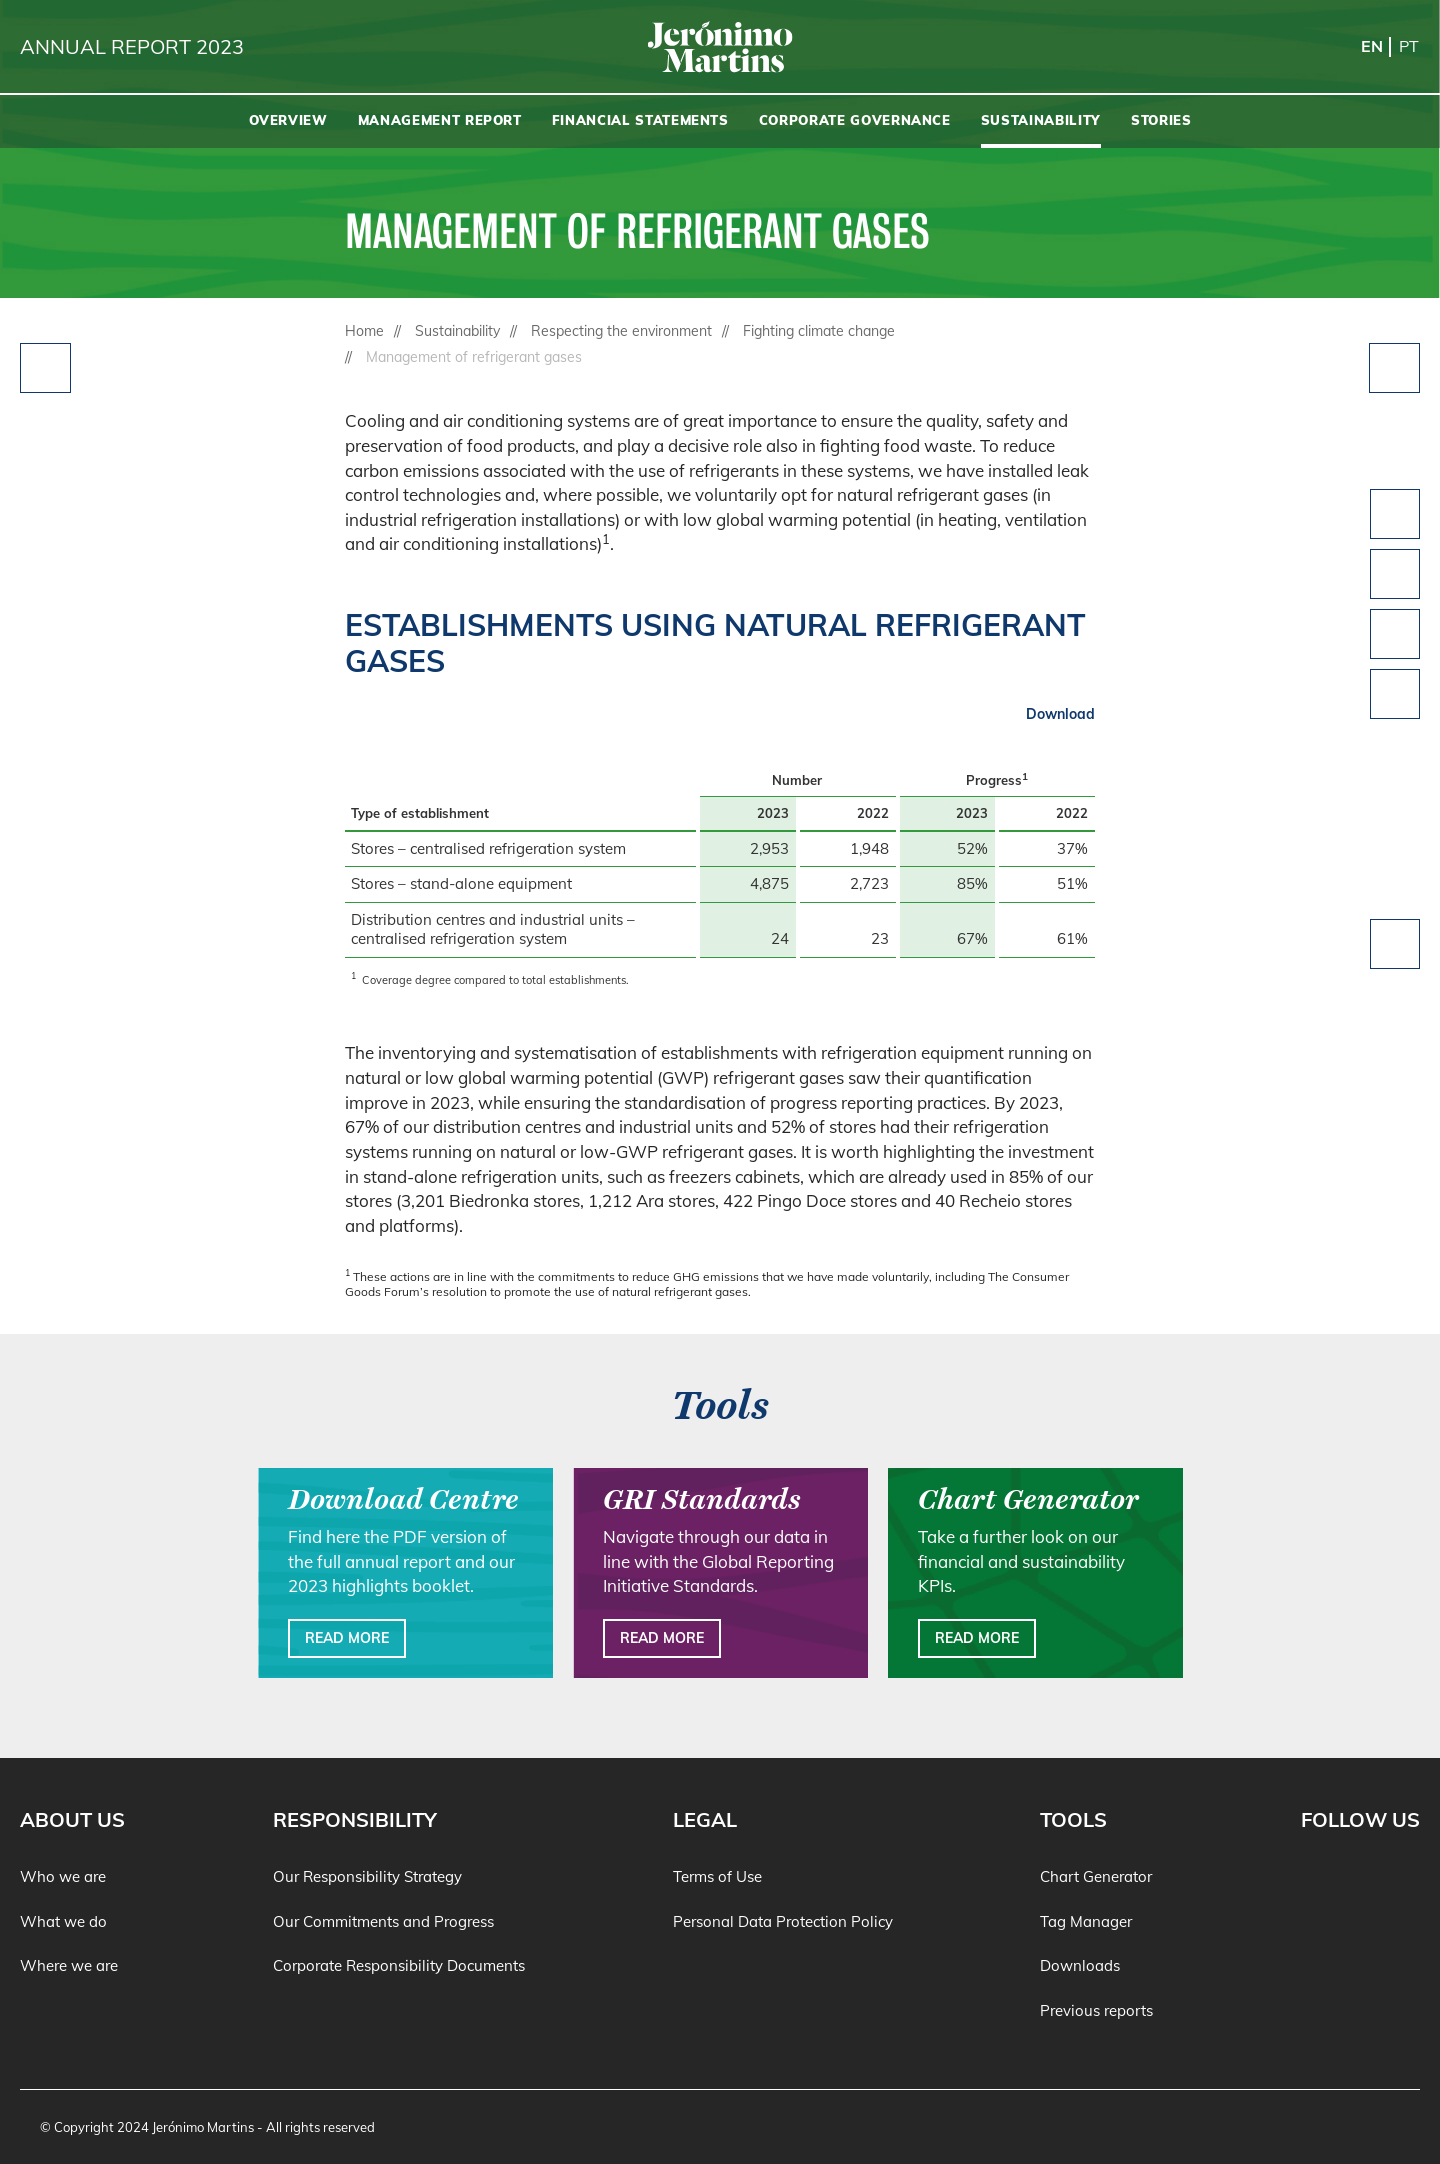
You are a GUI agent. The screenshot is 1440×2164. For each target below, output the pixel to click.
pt (1409, 46)
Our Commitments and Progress (383, 1921)
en (1372, 46)
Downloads (1080, 1965)
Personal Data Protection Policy (783, 1921)
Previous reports (1096, 2010)
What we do (63, 1921)
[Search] (1415, 122)
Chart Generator (1096, 1876)
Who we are (63, 1876)
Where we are (69, 1965)
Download (1060, 714)
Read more (347, 1638)
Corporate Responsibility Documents (399, 1965)
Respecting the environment (621, 331)
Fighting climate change (819, 331)
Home (364, 331)
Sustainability (457, 331)
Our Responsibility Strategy (367, 1876)
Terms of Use (717, 1876)
